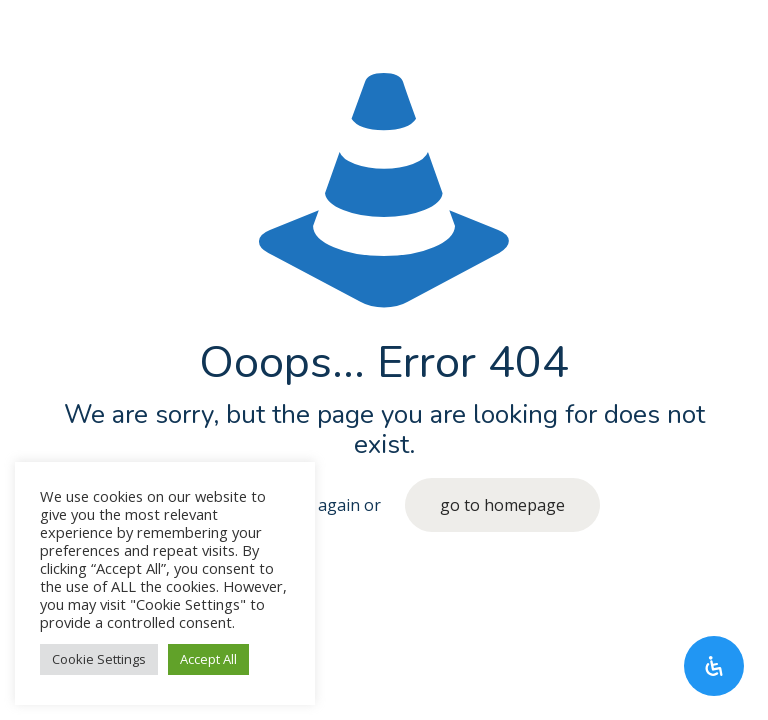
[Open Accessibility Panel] (714, 666)
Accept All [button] (208, 659)
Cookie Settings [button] (99, 659)
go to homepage (502, 505)
